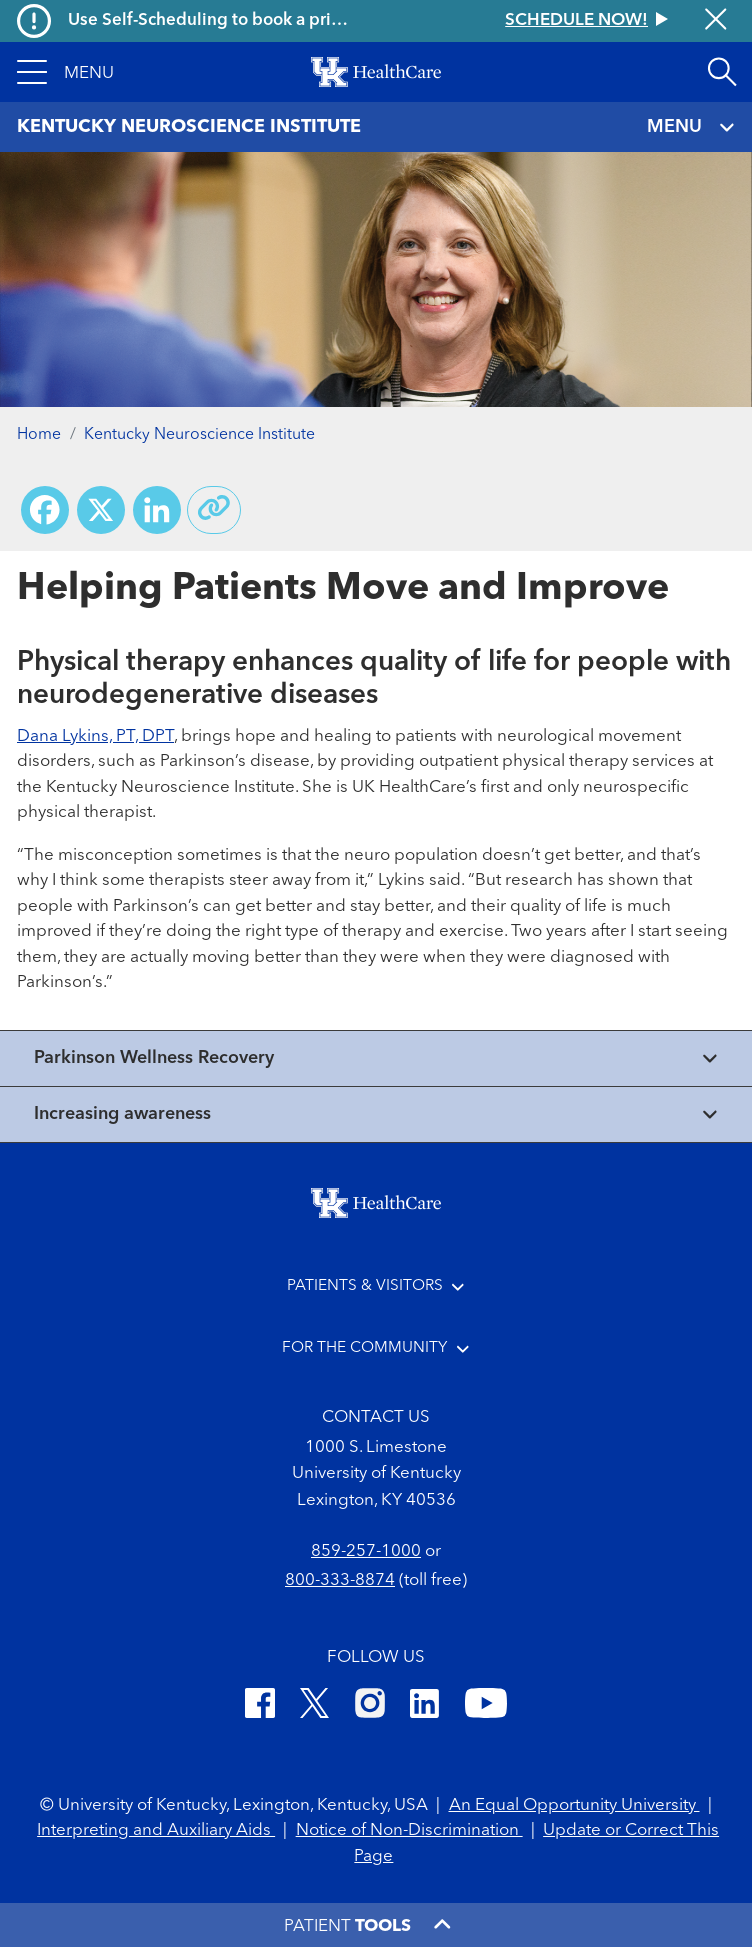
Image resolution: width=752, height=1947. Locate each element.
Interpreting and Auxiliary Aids (156, 1830)
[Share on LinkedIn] (157, 510)
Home (39, 435)
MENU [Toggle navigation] (691, 127)
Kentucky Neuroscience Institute (199, 435)
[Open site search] (722, 72)
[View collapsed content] (376, 1058)
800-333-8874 (340, 1580)
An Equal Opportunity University (574, 1805)
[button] (65, 72)
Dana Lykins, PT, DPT (95, 736)
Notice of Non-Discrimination (409, 1830)
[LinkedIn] (424, 1706)
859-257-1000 (366, 1551)
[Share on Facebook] (45, 510)
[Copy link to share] (214, 510)
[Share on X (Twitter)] (101, 510)
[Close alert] (716, 21)
